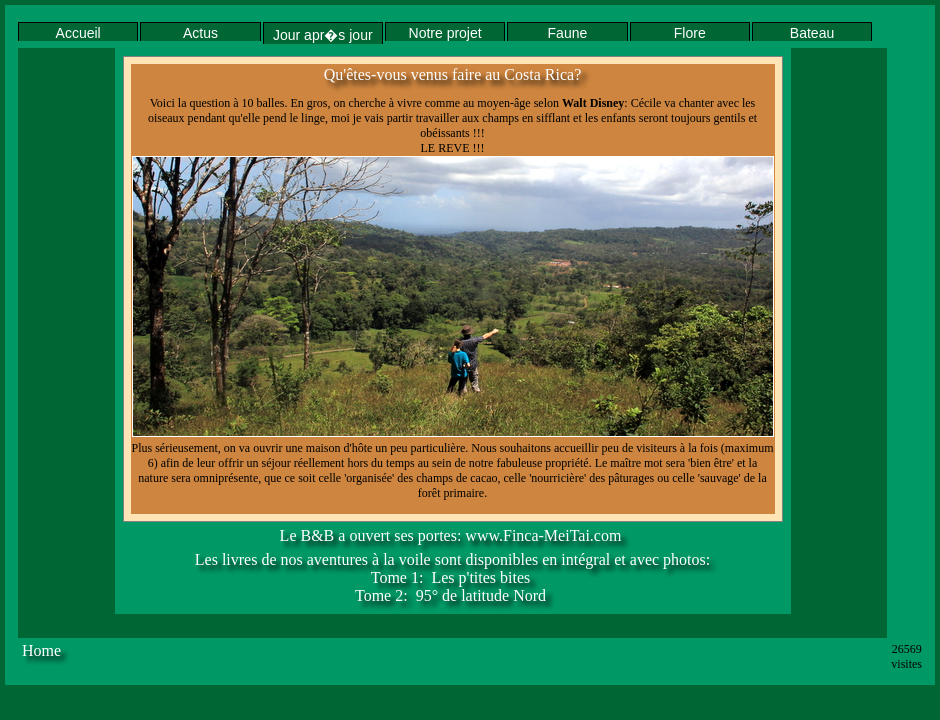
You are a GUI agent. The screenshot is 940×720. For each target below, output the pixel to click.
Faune (568, 33)
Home (41, 650)
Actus (200, 33)
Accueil (78, 33)
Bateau (812, 33)
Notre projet (445, 33)
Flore (690, 33)
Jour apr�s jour (323, 35)
